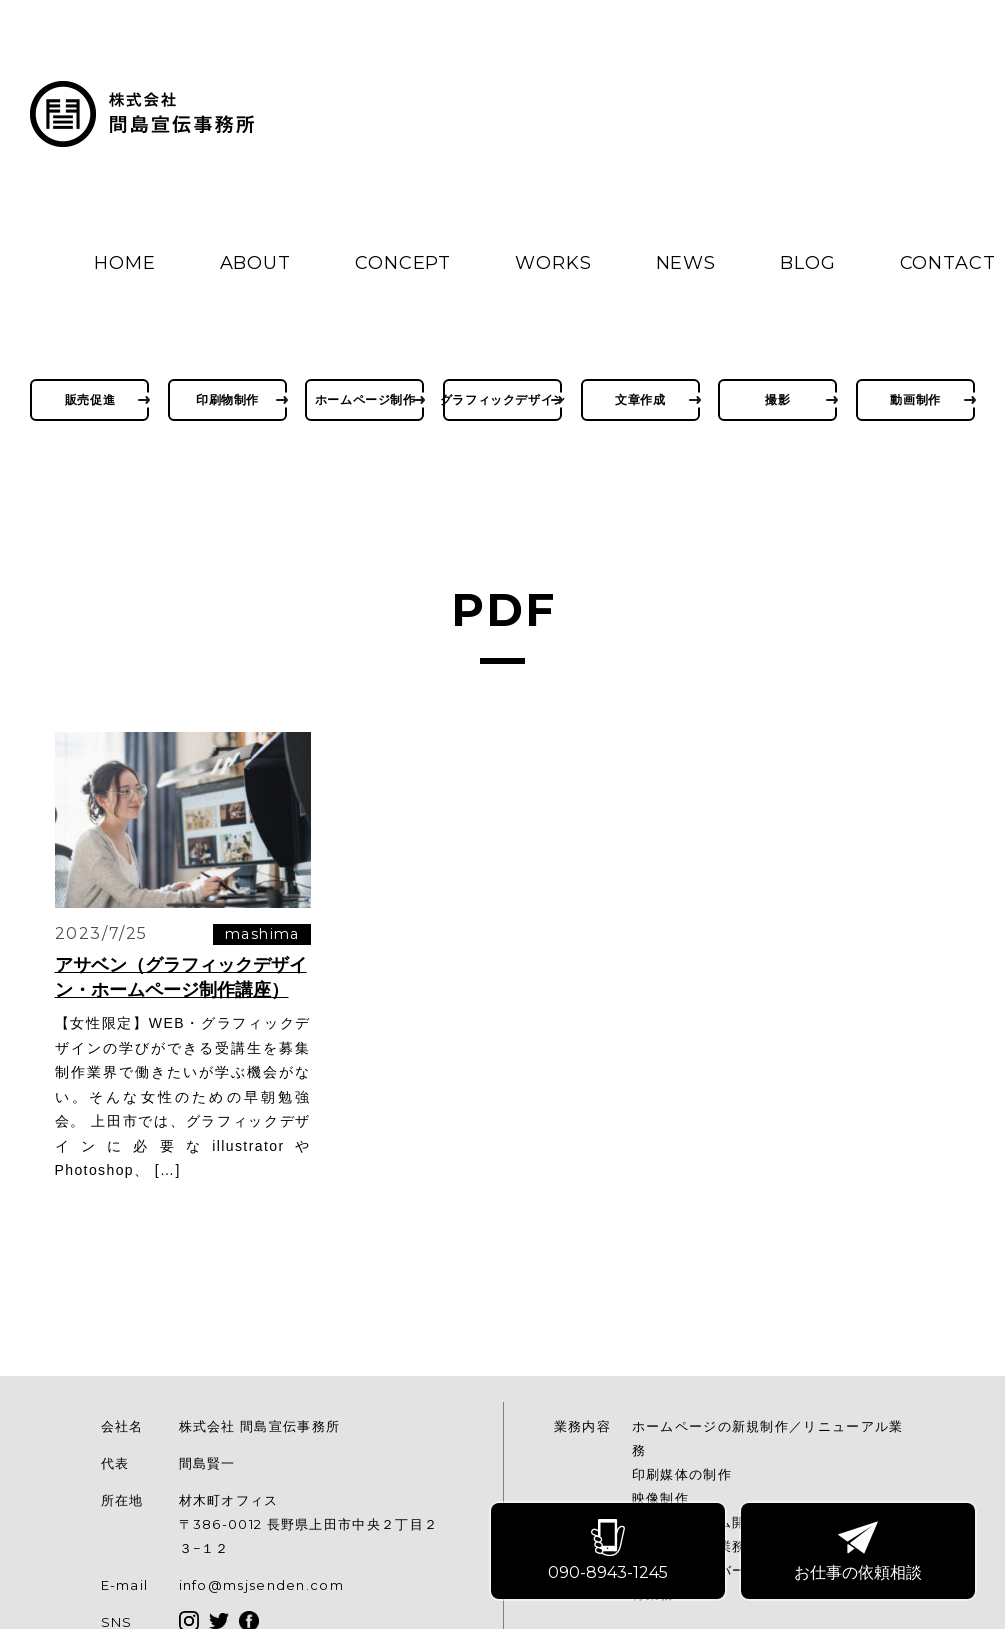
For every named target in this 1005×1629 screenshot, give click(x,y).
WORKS (553, 263)
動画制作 (915, 399)
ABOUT (256, 263)
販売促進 (90, 399)
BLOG (808, 263)
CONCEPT (403, 263)
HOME (125, 263)
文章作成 (640, 399)
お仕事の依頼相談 (859, 1551)
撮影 (777, 399)
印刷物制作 (227, 399)
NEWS (686, 263)
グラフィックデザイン (502, 399)
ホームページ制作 (365, 399)
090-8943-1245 (609, 1551)
